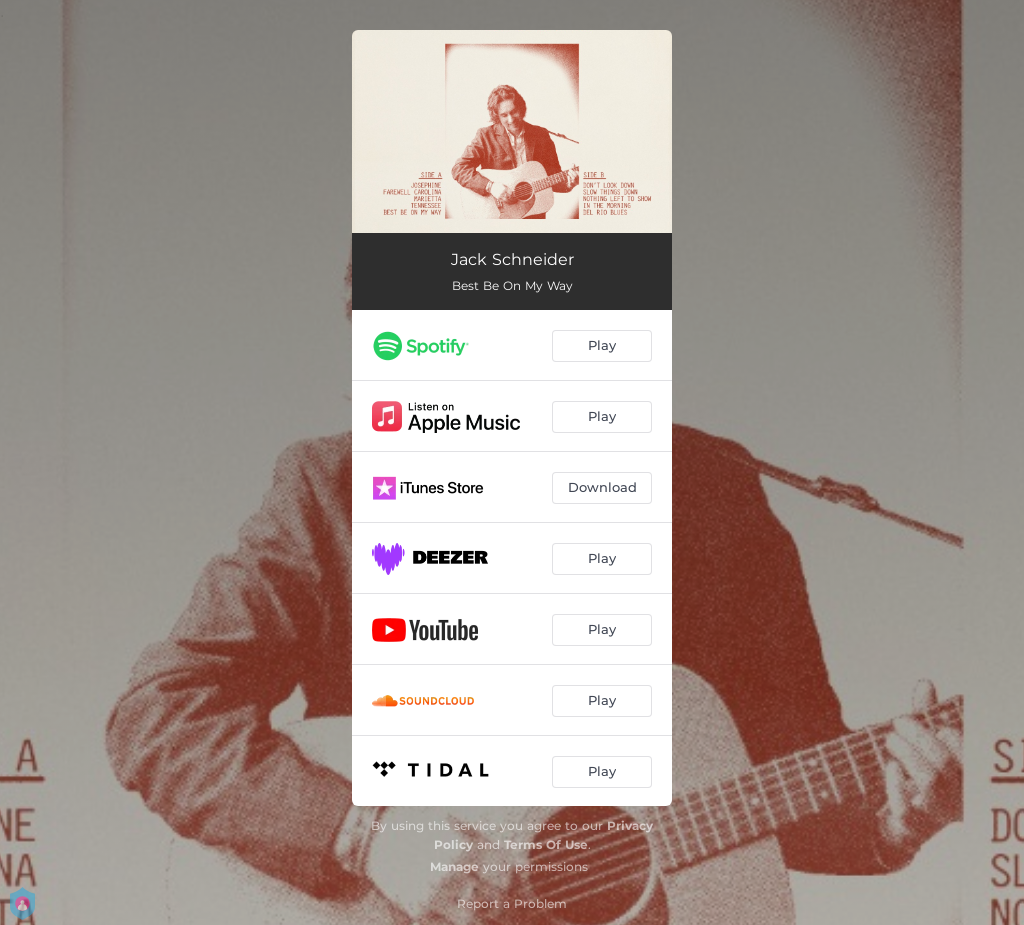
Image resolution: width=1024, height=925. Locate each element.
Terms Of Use (546, 844)
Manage (454, 866)
